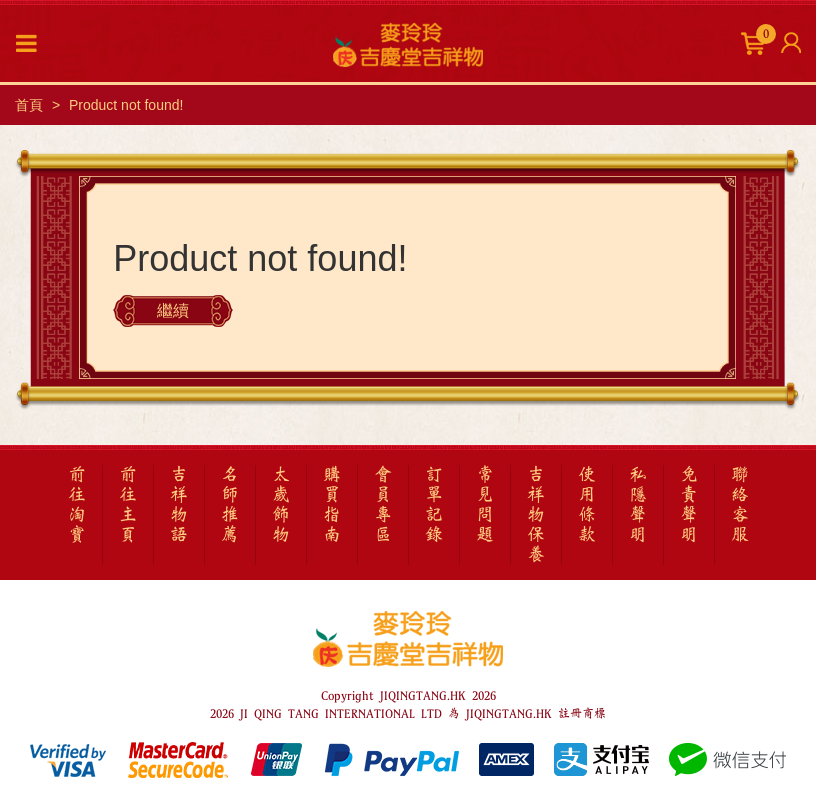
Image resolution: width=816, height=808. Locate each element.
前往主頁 (128, 505)
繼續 (173, 310)
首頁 (29, 105)
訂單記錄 (434, 505)
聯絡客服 (740, 505)
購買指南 (332, 505)
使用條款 (587, 505)
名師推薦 (230, 505)
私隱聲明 (638, 505)
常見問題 (485, 505)
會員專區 (383, 505)
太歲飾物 (281, 505)
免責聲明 (689, 505)
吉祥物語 (179, 505)
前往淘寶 (77, 505)
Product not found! (126, 105)
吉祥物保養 (536, 515)
